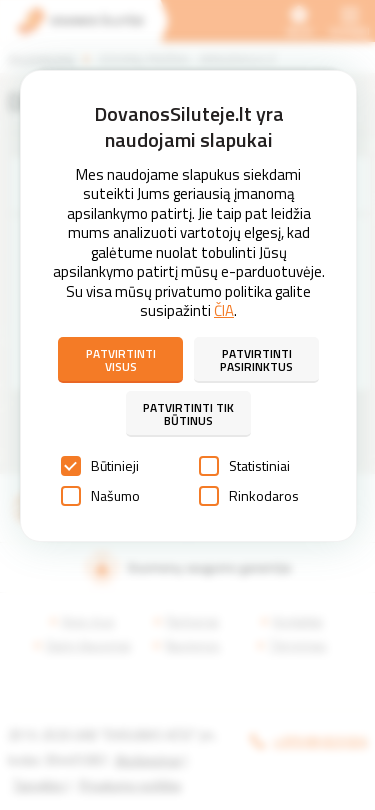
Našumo (100, 495)
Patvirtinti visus (121, 360)
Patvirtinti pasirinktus (256, 360)
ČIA (224, 310)
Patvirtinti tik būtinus (188, 414)
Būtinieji (100, 465)
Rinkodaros (249, 495)
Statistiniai (244, 465)
